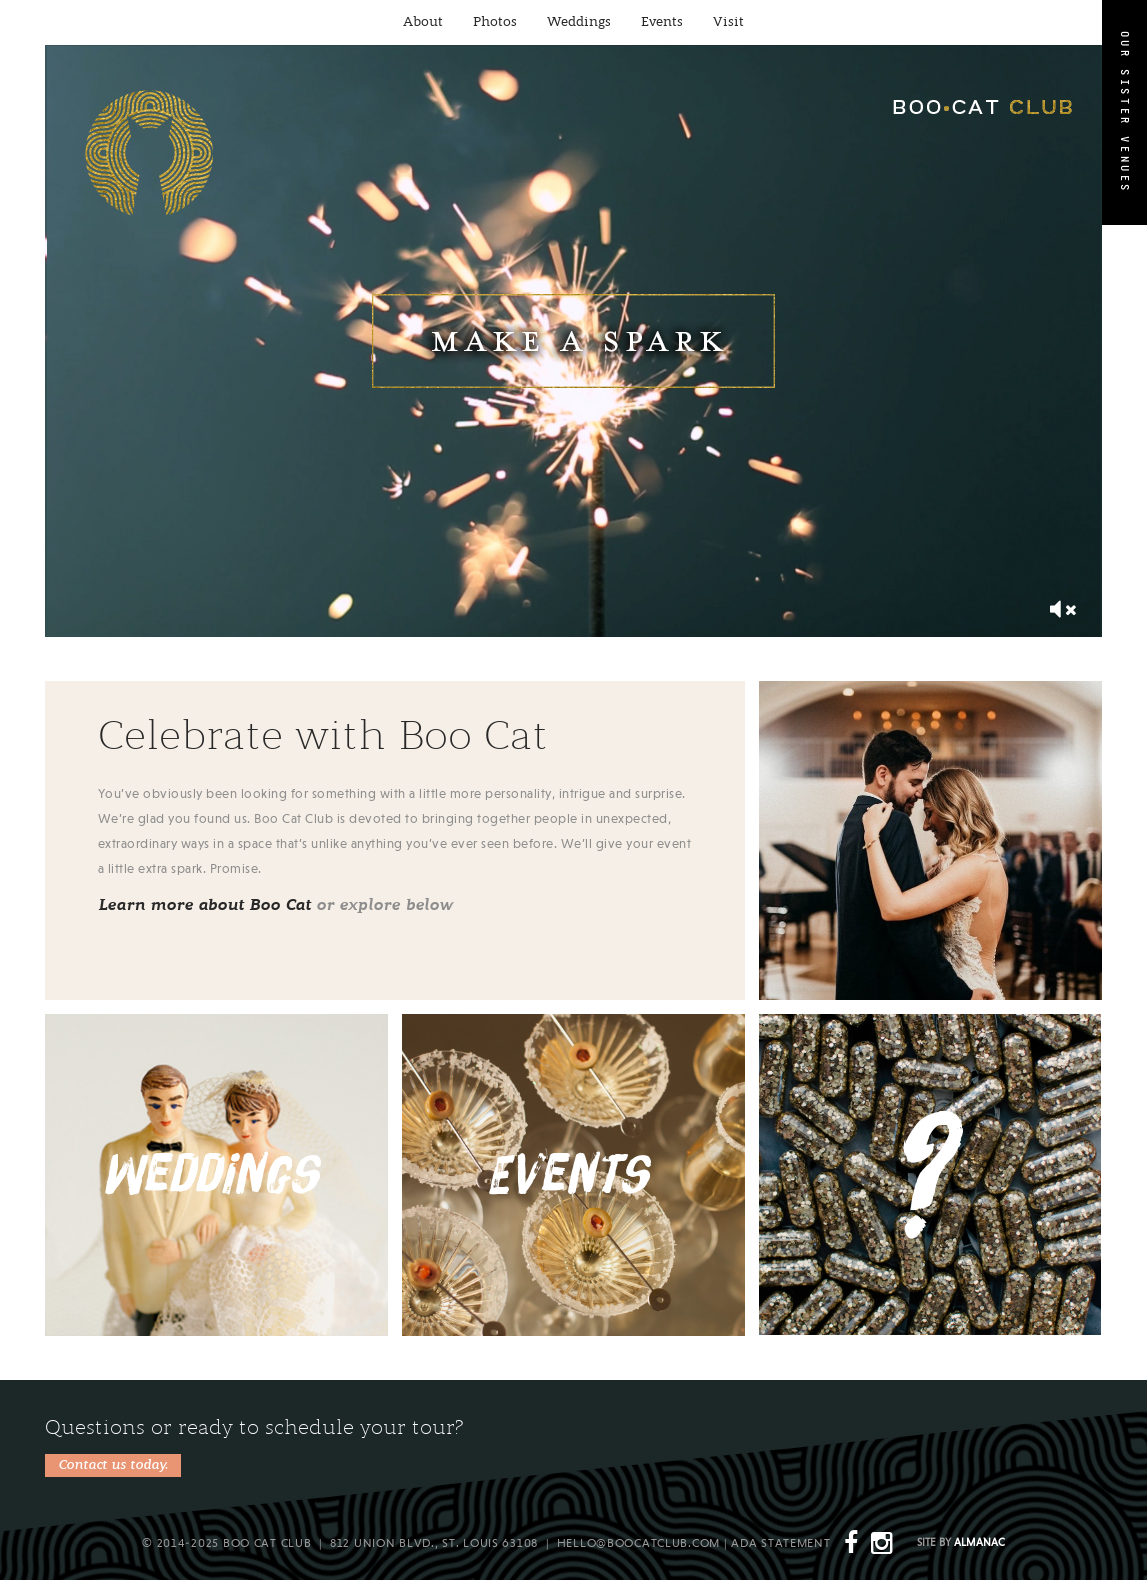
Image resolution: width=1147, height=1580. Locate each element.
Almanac (979, 1543)
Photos (495, 22)
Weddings (579, 22)
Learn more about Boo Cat (204, 905)
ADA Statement (780, 1544)
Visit (728, 22)
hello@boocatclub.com (638, 1544)
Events (662, 22)
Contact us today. (113, 1465)
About (423, 22)
